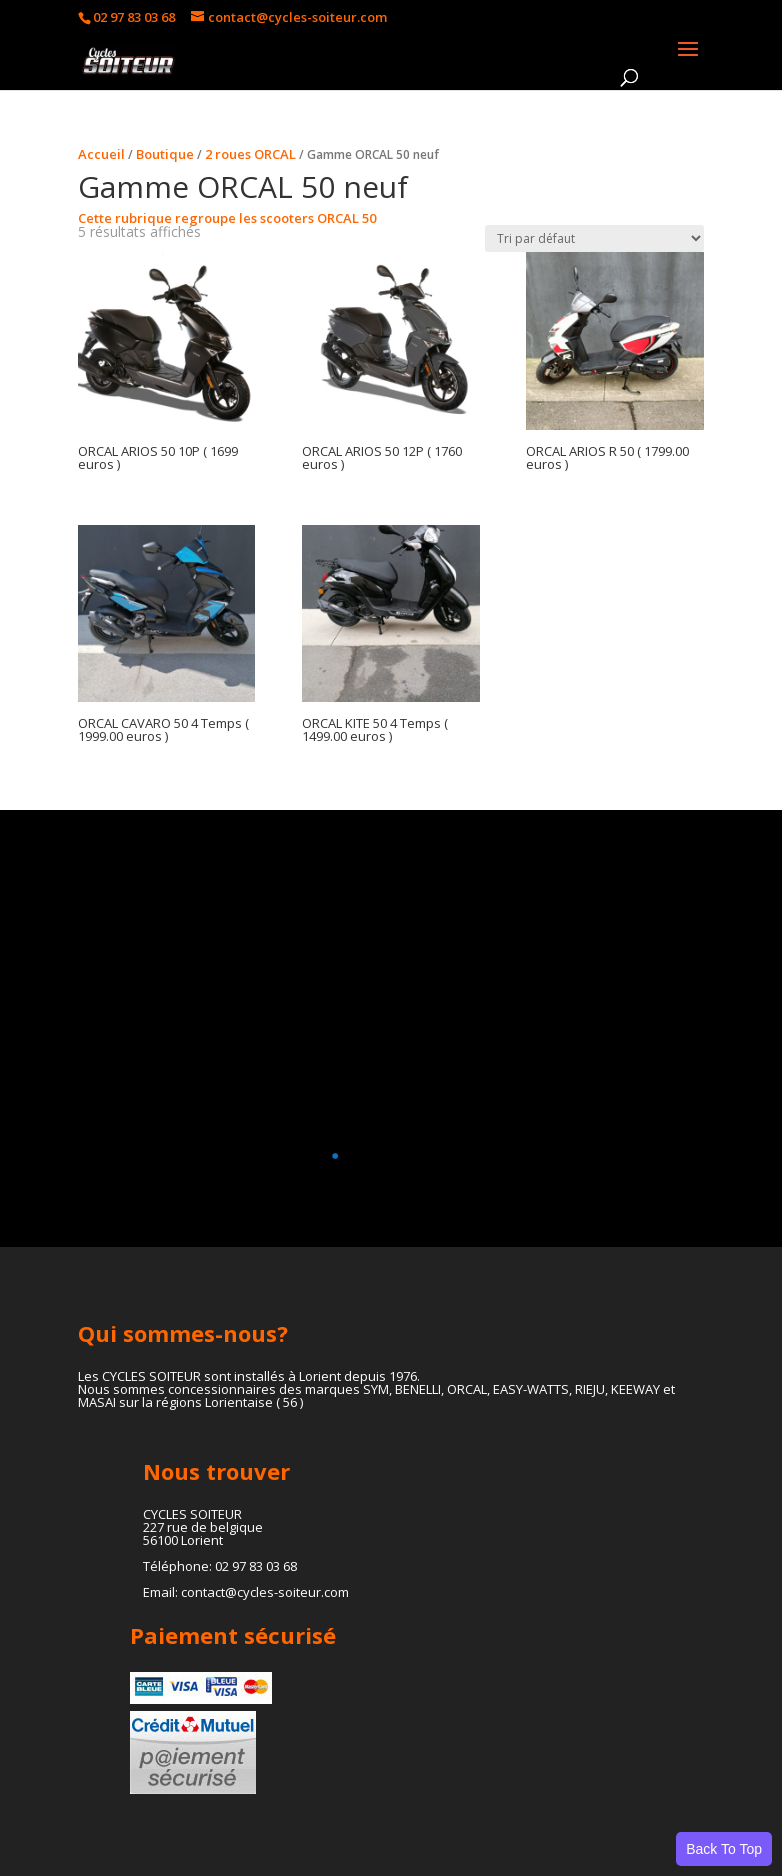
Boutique (165, 154)
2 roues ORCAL (250, 154)
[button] (383, 1156)
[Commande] (594, 238)
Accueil (101, 154)
